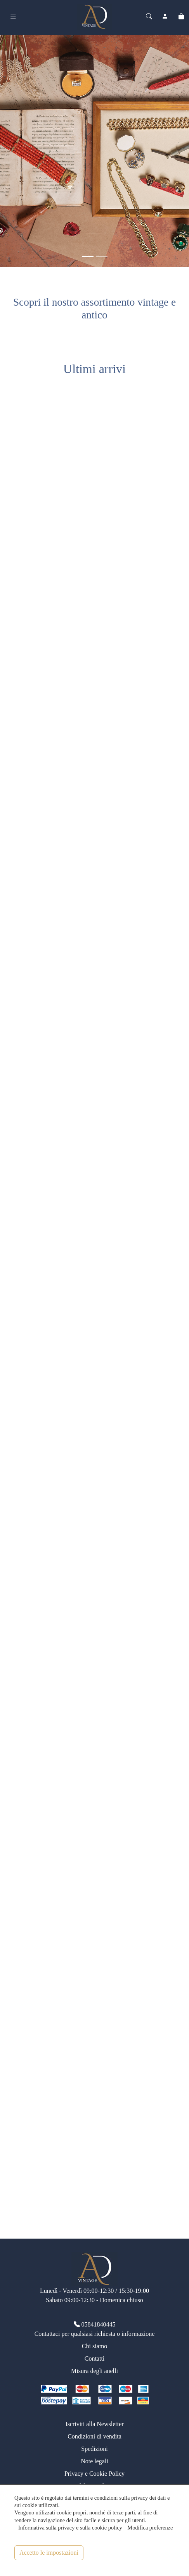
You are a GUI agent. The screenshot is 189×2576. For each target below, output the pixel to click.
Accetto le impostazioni (48, 2552)
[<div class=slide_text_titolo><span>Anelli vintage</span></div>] (102, 256)
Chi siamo (94, 2346)
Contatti (95, 2358)
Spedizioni (94, 2448)
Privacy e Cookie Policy (94, 2473)
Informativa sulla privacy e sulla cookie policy (70, 2527)
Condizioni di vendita (94, 2436)
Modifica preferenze (150, 2527)
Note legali (94, 2461)
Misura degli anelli (94, 2371)
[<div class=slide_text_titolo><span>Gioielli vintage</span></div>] (88, 256)
